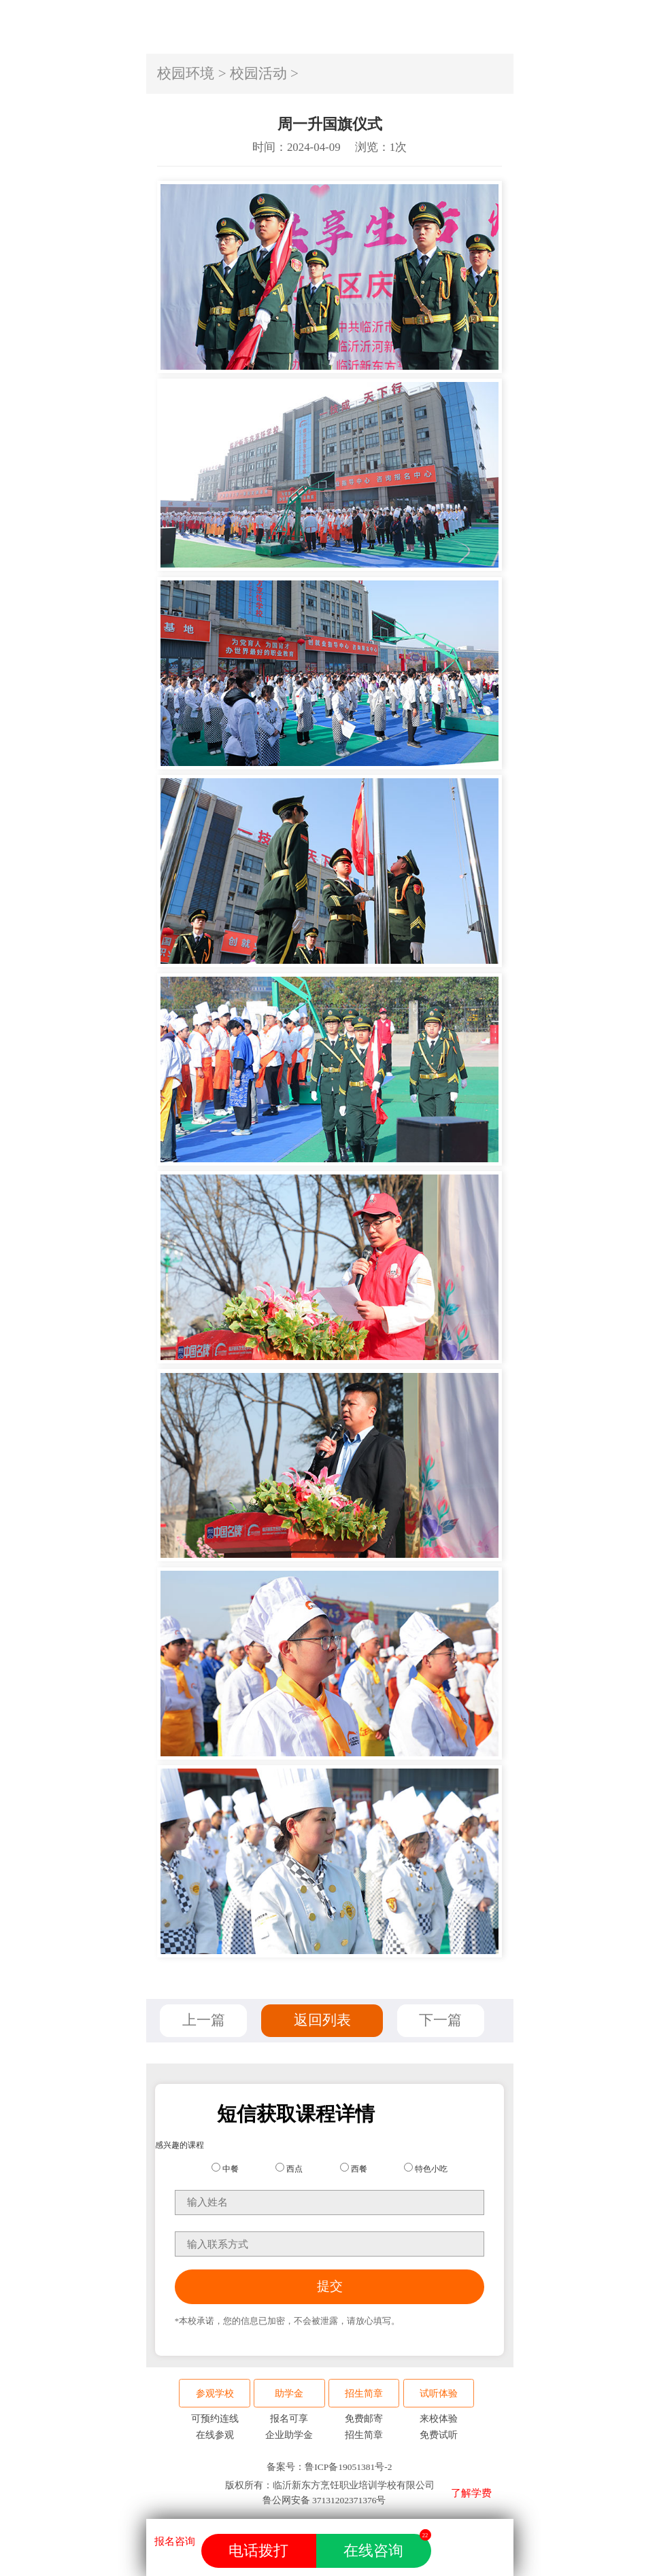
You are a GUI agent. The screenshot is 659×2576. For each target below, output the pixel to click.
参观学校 (215, 2393)
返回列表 (322, 2020)
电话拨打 (258, 2550)
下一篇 (440, 2020)
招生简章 (364, 2393)
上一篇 (203, 2020)
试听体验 (439, 2393)
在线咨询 (386, 2546)
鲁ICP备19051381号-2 (348, 2467)
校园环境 (185, 73)
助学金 (289, 2393)
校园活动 (258, 73)
